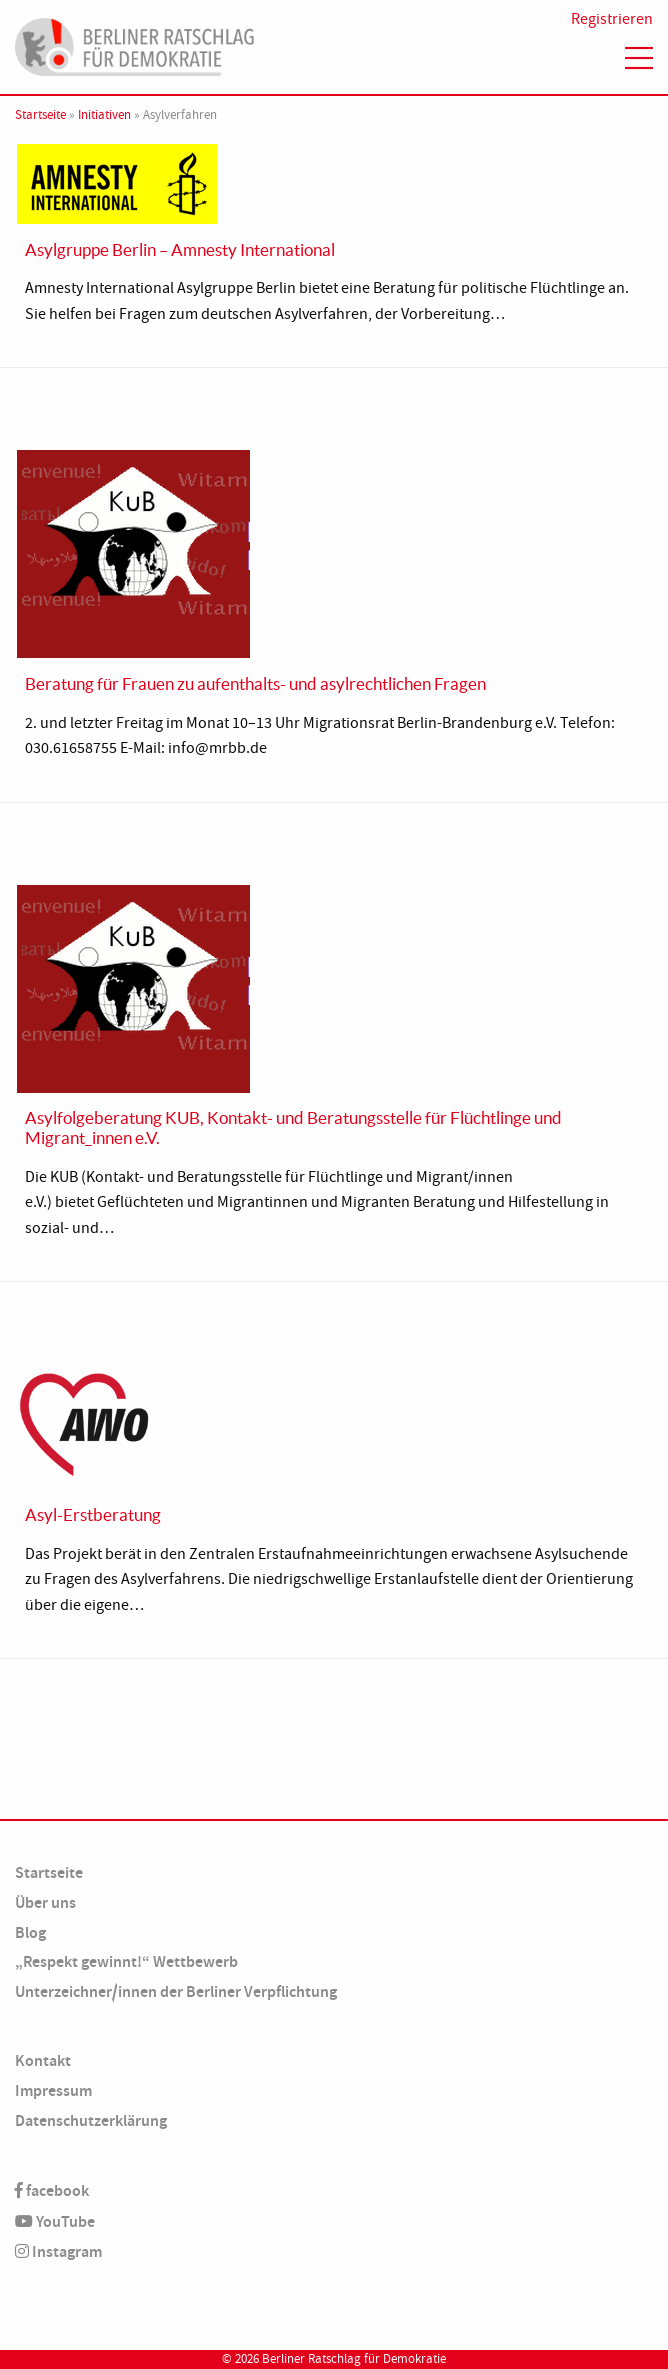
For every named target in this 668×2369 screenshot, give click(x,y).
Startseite (40, 115)
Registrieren (612, 19)
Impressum (53, 2090)
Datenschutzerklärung (91, 2120)
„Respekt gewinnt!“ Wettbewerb (126, 1961)
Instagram (58, 2251)
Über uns (45, 1902)
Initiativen (104, 115)
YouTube (55, 2221)
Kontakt (43, 2060)
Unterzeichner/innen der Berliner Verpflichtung (176, 1991)
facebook (52, 2190)
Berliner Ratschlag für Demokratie (354, 2359)
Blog (30, 1932)
